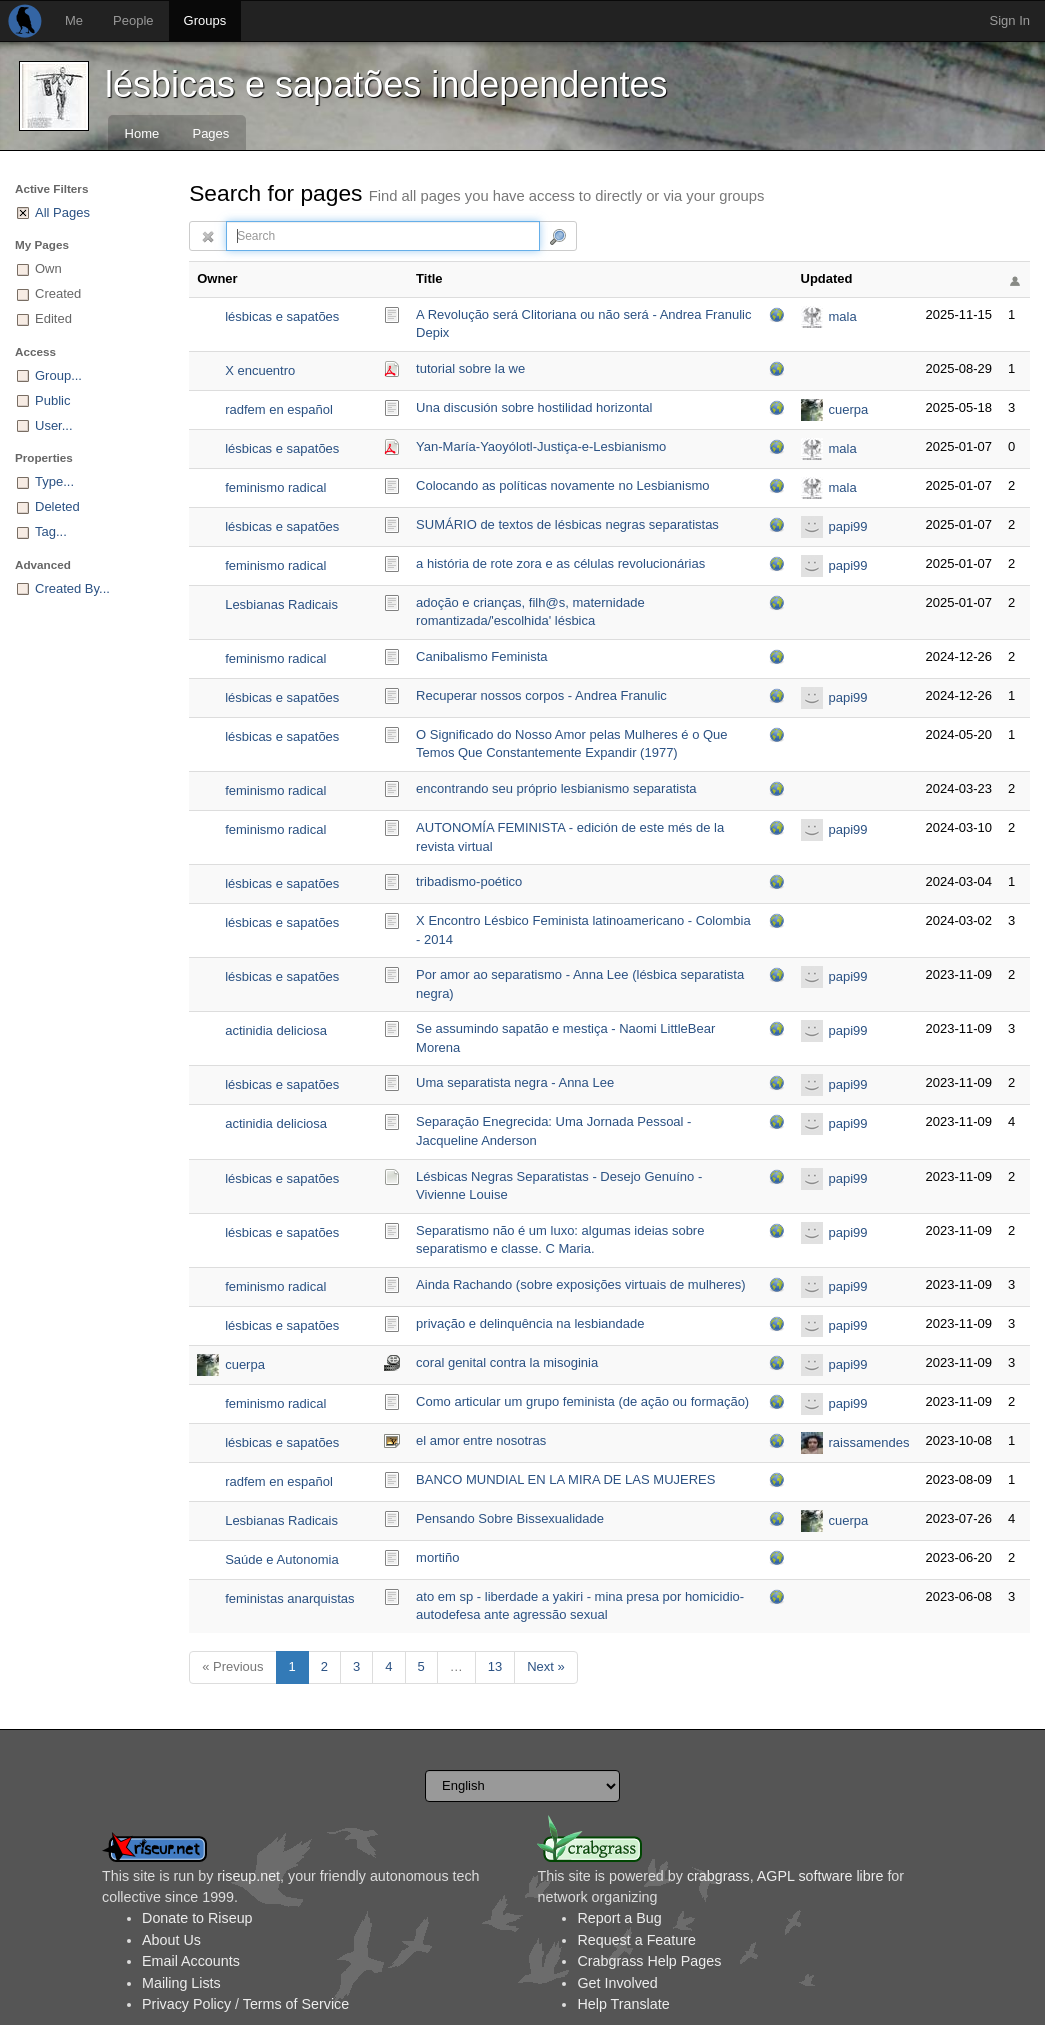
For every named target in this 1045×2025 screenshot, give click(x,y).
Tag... (51, 531)
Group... (58, 375)
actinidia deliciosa (276, 1030)
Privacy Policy (186, 2004)
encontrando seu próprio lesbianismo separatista (556, 788)
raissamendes (869, 1442)
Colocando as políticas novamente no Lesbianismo (562, 485)
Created (58, 293)
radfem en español (279, 409)
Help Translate (623, 2004)
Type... (54, 481)
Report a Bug (619, 1918)
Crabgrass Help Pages (649, 1961)
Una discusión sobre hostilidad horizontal (534, 407)
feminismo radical (275, 487)
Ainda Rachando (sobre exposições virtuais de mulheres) (581, 1284)
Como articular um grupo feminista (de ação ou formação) (582, 1401)
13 (495, 1666)
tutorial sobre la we (470, 368)
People (133, 20)
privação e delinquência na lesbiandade (530, 1323)
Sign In (1010, 20)
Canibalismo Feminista (482, 656)
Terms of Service (296, 2004)
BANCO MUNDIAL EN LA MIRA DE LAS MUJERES (565, 1479)
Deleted (57, 506)
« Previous (232, 1666)
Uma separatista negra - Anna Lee (515, 1082)
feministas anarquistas (289, 1598)
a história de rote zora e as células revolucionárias (560, 563)
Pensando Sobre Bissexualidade (510, 1518)
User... (54, 425)
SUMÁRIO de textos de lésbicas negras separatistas (567, 524)
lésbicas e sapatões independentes (386, 84)
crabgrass (718, 1876)
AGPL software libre (820, 1876)
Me (74, 20)
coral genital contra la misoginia (507, 1362)
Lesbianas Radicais (281, 604)
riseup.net (248, 1876)
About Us (171, 1940)
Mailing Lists (181, 1983)
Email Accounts (191, 1961)
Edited (53, 318)
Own (48, 268)
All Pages (62, 212)
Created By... (72, 588)
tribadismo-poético (469, 881)
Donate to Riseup (197, 1918)
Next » (546, 1666)
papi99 (848, 526)
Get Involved (617, 1983)
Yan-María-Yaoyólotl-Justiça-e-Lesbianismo (541, 446)
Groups (205, 20)
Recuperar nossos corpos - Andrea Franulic (541, 695)
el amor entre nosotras (481, 1440)
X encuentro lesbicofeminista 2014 (287, 372)
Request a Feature (636, 1940)
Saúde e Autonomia (281, 1559)
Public (52, 400)
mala (843, 316)
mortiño (437, 1557)
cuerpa (849, 409)
